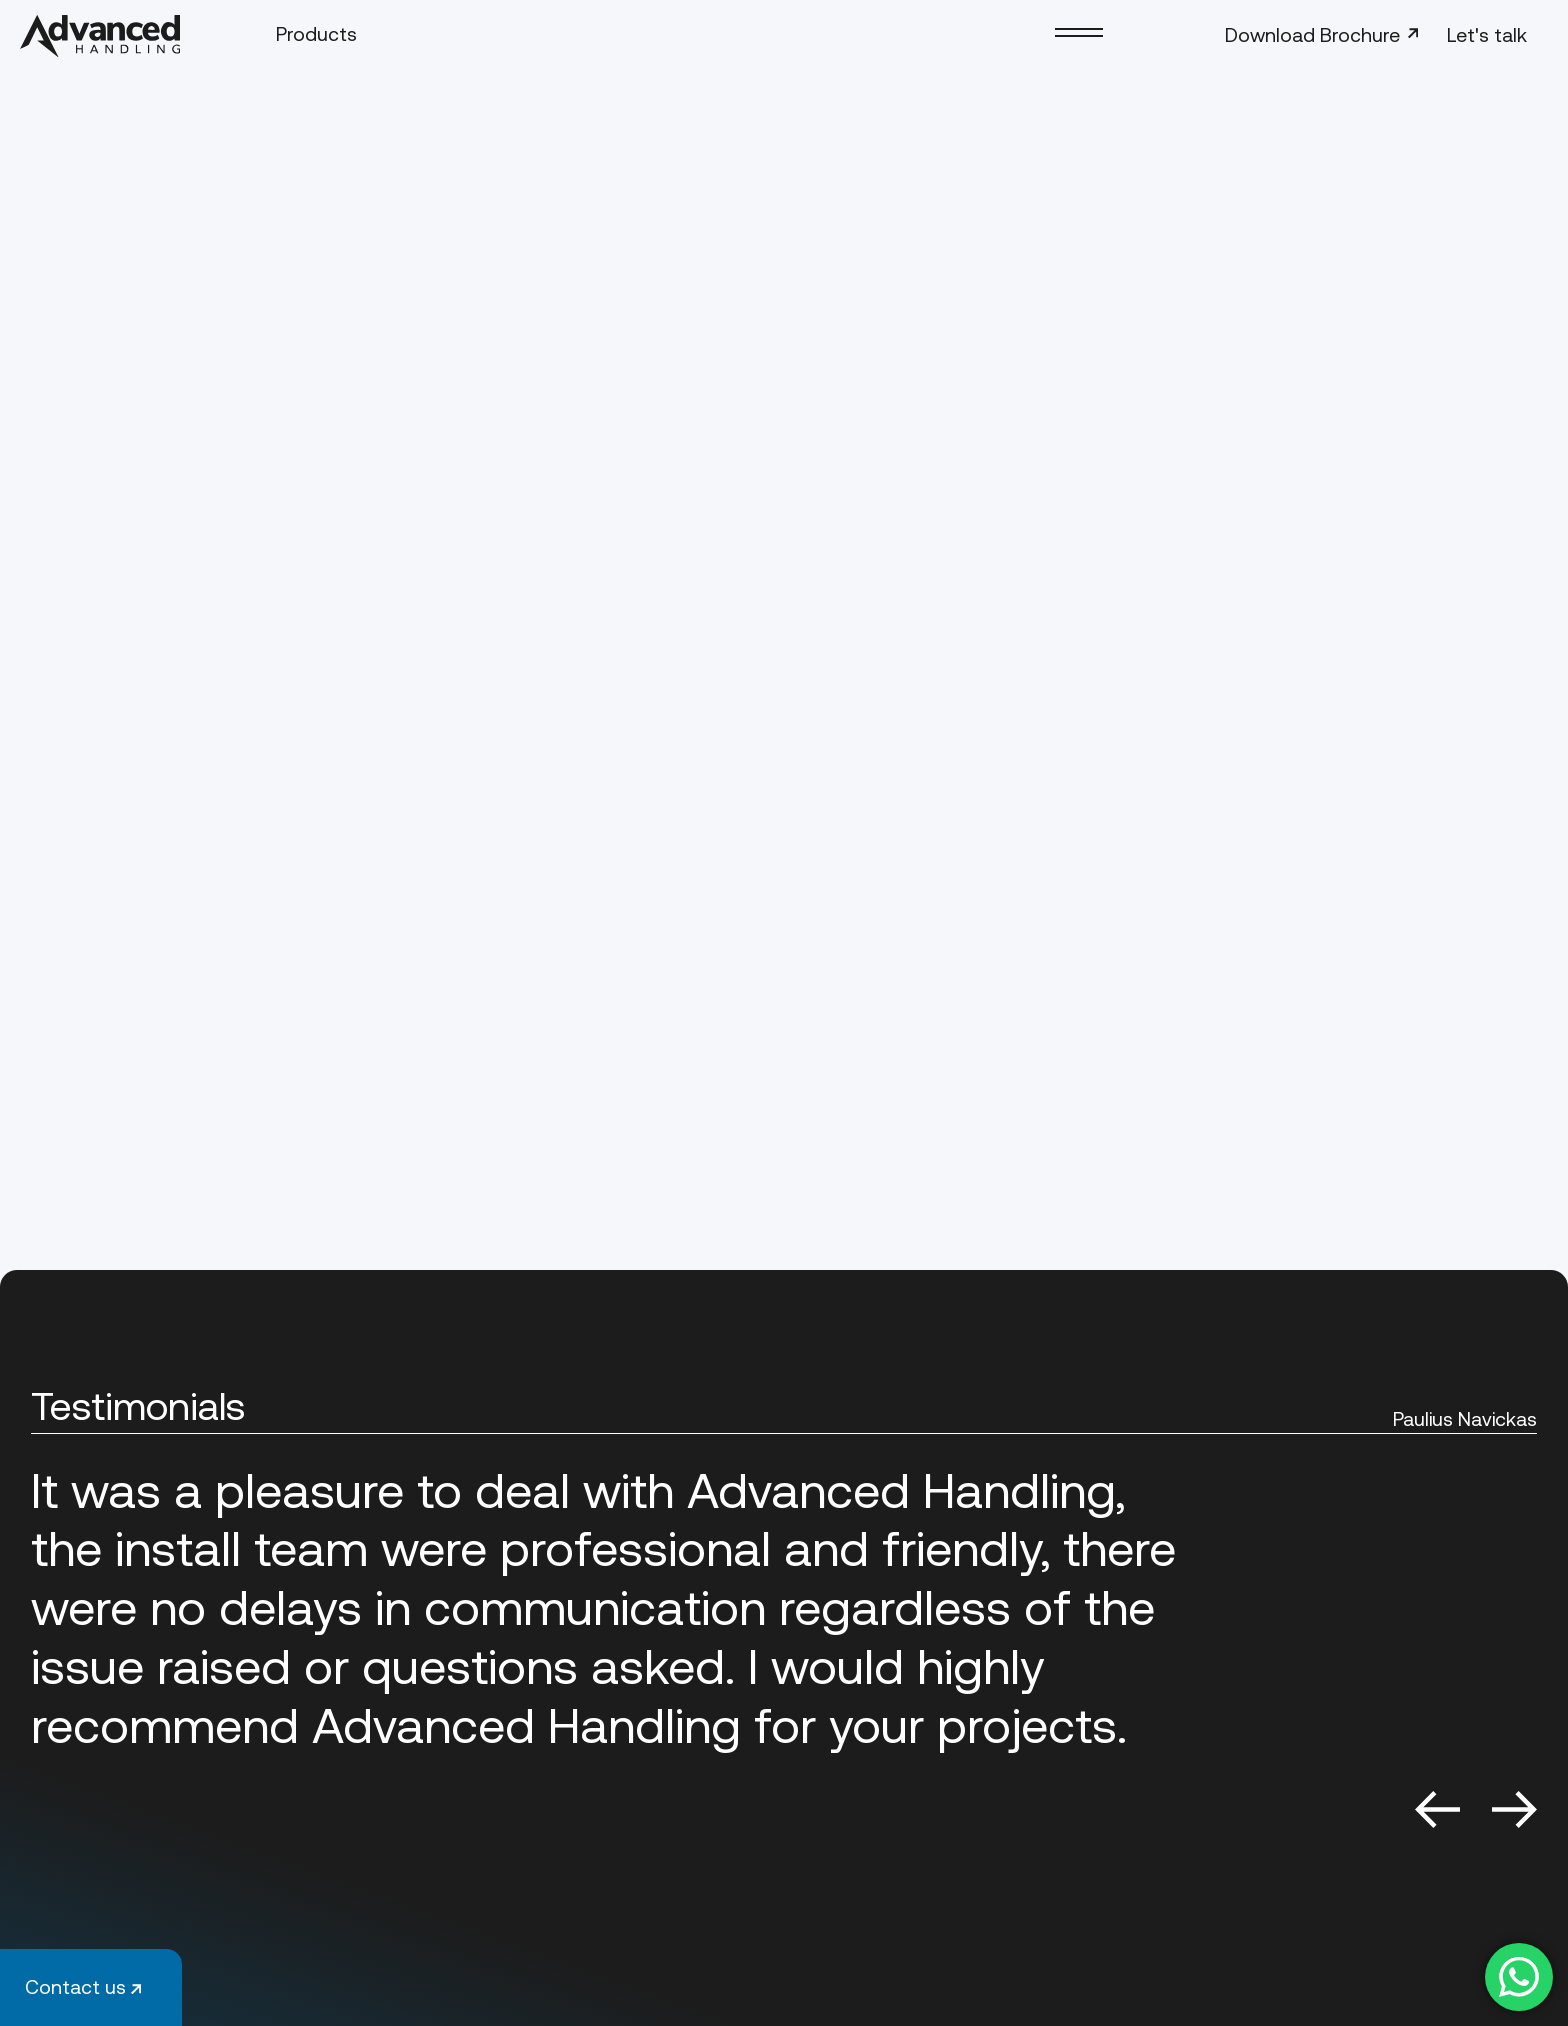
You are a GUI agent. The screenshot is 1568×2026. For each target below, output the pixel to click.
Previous (1437, 1809)
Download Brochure (1324, 35)
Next (1514, 1809)
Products (316, 34)
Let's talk (1487, 35)
